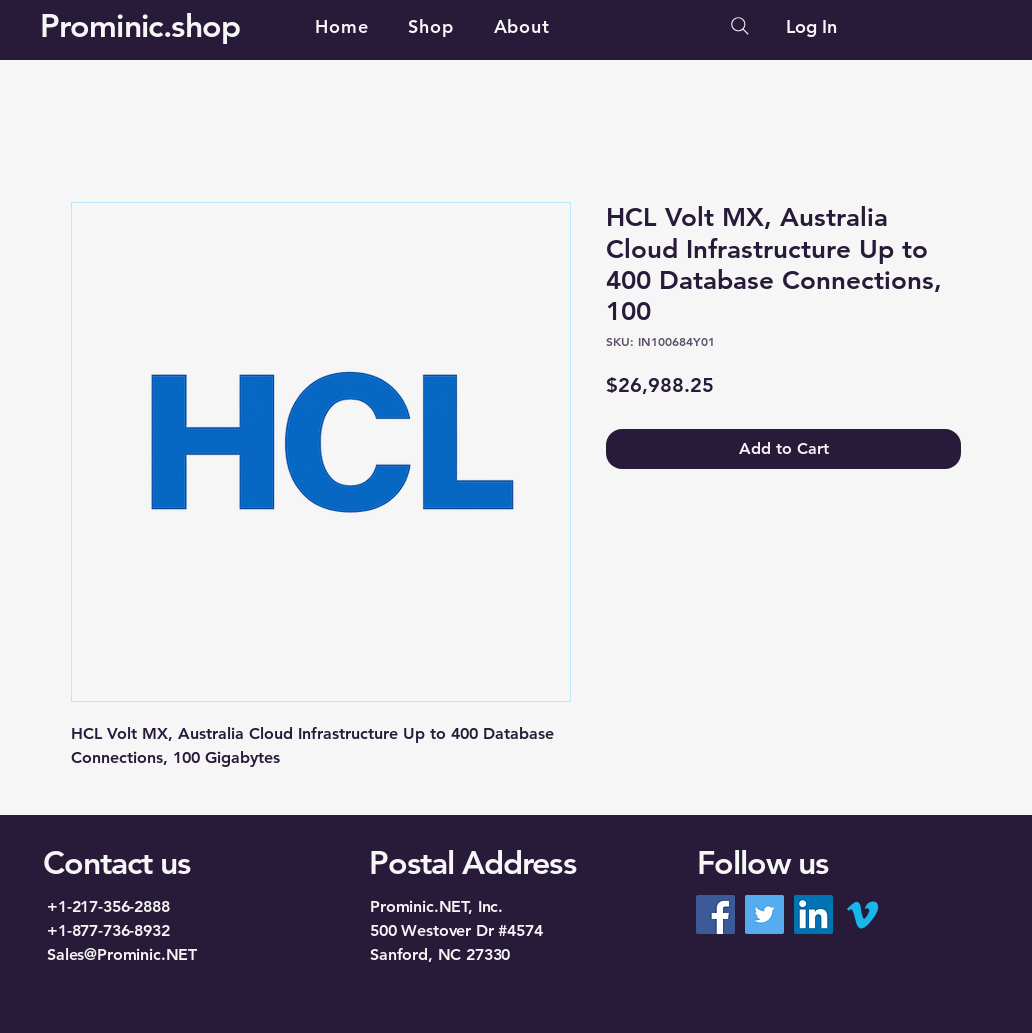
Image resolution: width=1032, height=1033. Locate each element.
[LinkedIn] (813, 914)
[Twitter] (764, 914)
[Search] (740, 26)
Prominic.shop (140, 25)
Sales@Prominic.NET (122, 954)
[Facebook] (715, 914)
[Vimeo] (862, 914)
